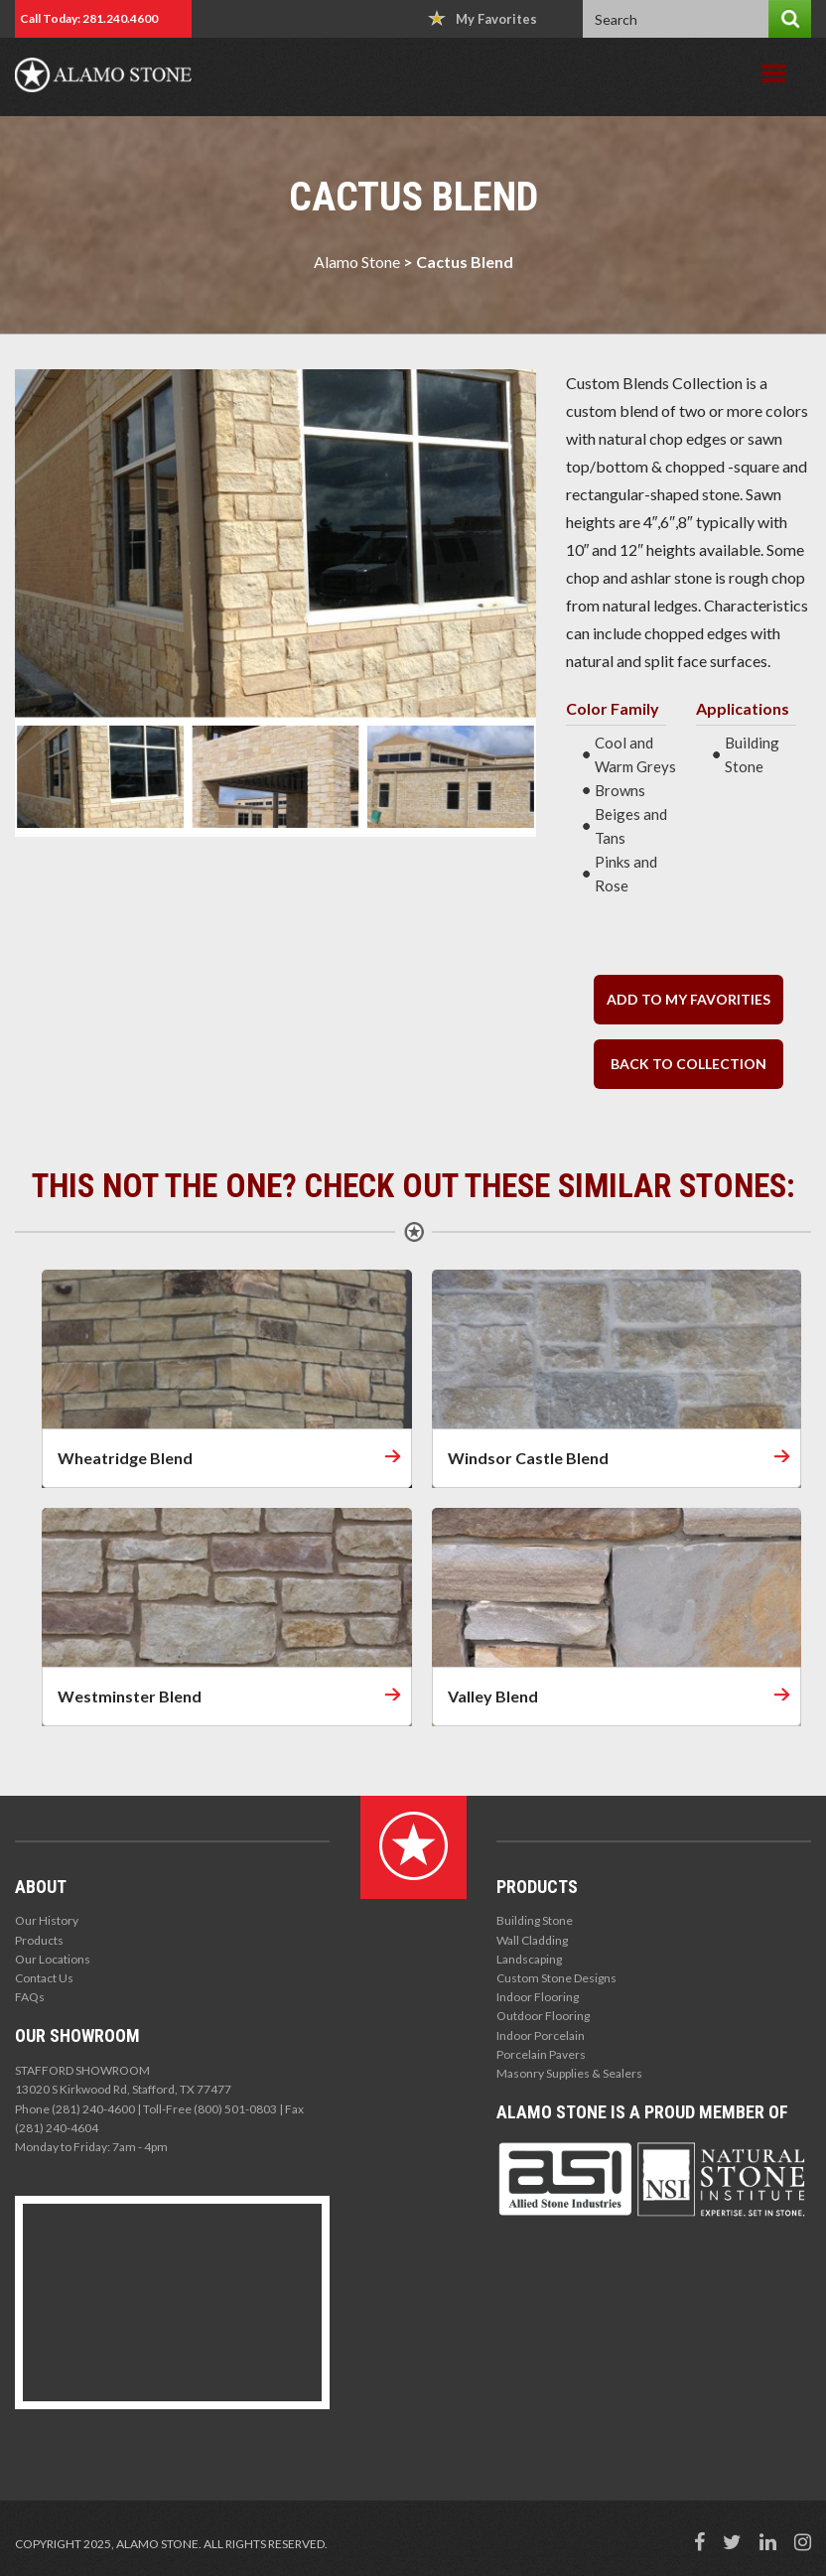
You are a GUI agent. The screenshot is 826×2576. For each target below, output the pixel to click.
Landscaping (529, 1959)
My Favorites (482, 18)
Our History (46, 1920)
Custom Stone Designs (556, 1977)
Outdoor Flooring (543, 2015)
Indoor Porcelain (540, 2035)
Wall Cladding (532, 1940)
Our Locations (52, 1959)
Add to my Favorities (688, 999)
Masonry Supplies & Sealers (569, 2073)
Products (39, 1940)
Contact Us (44, 1977)
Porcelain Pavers (541, 2054)
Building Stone (534, 1920)
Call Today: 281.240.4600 (89, 18)
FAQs (30, 1996)
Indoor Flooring (537, 1996)
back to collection (688, 1063)
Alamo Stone (357, 261)
